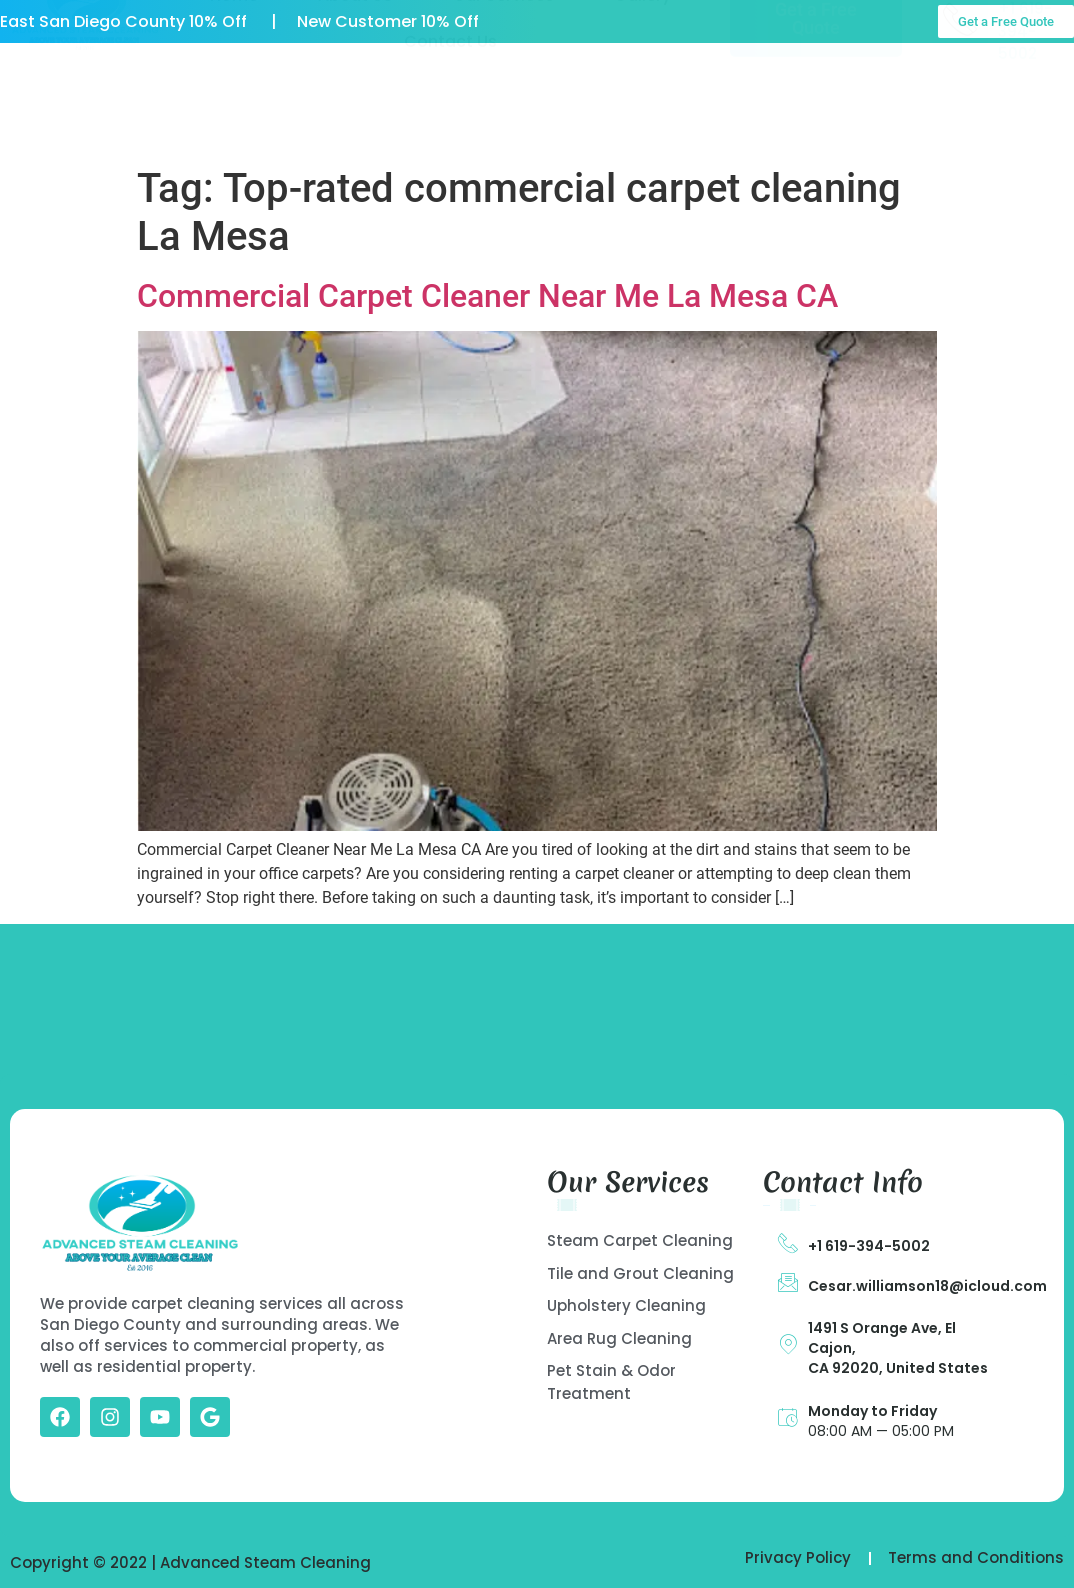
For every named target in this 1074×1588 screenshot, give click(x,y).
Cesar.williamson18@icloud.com (927, 1286)
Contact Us (450, 132)
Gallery (642, 86)
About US (355, 86)
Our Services (503, 86)
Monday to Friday (872, 1411)
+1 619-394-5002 (869, 1246)
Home (234, 86)
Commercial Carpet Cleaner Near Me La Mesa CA (487, 296)
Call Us (1025, 79)
